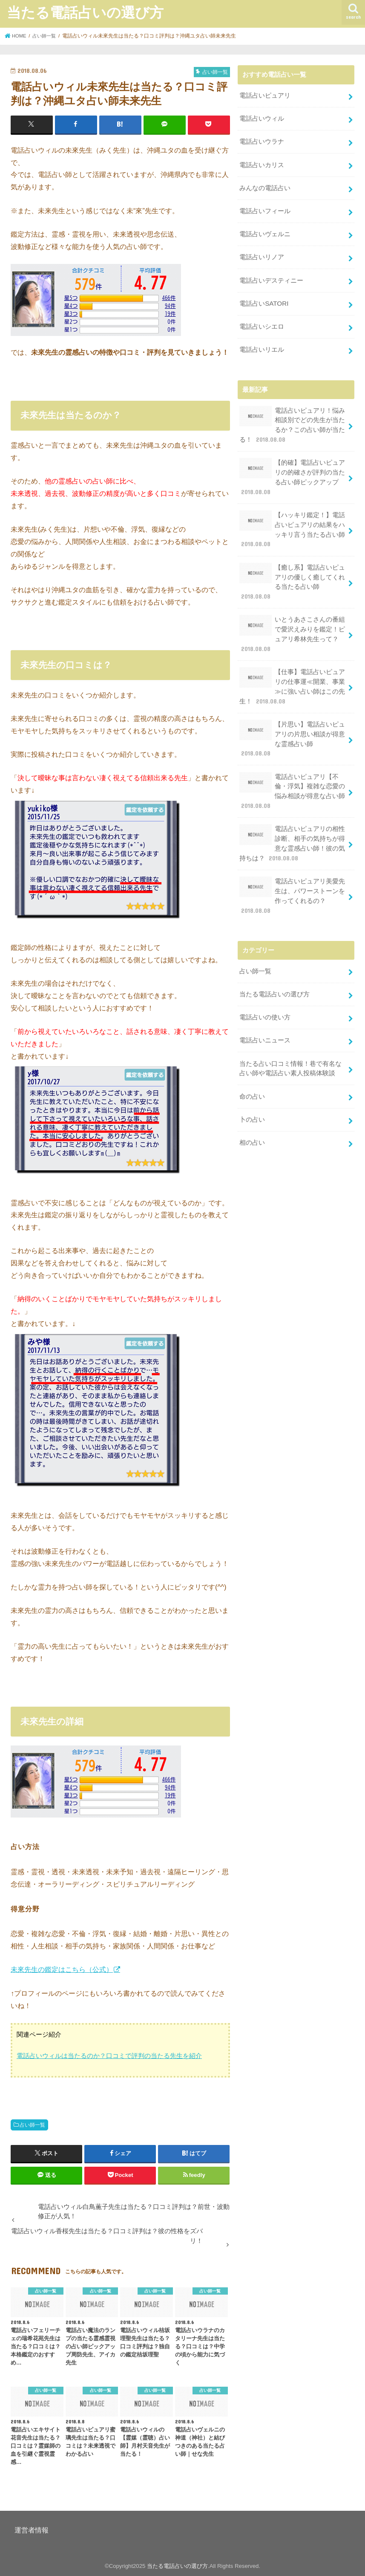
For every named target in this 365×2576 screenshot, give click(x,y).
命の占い (252, 1063)
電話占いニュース (264, 1008)
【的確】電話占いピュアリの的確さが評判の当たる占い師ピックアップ (292, 468)
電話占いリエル (261, 343)
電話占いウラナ (261, 140)
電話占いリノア (261, 253)
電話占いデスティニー (271, 275)
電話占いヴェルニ (264, 230)
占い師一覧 (32, 2124)
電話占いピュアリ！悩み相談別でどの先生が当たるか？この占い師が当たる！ (292, 417)
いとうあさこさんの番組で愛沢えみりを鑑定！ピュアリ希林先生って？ (292, 621)
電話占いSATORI (263, 298)
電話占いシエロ (261, 320)
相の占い (252, 1108)
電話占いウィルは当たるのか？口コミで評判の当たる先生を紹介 (109, 2055)
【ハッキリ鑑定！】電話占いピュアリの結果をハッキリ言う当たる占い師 (292, 519)
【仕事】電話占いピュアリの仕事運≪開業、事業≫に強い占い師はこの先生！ (292, 672)
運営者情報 (31, 2530)
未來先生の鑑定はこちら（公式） (62, 1969)
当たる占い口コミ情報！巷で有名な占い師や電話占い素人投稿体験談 (290, 1036)
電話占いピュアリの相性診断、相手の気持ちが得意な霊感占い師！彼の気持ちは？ (292, 816)
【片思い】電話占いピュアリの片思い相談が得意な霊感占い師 (292, 718)
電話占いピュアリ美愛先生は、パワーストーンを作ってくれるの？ (292, 867)
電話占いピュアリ (264, 95)
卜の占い (252, 1085)
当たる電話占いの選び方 (85, 12)
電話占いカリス (261, 162)
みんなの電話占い (264, 185)
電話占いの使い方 (264, 986)
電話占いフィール (264, 208)
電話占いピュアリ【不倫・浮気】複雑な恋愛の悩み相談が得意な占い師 (292, 765)
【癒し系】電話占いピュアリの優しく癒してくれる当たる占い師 (292, 570)
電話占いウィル (261, 117)
